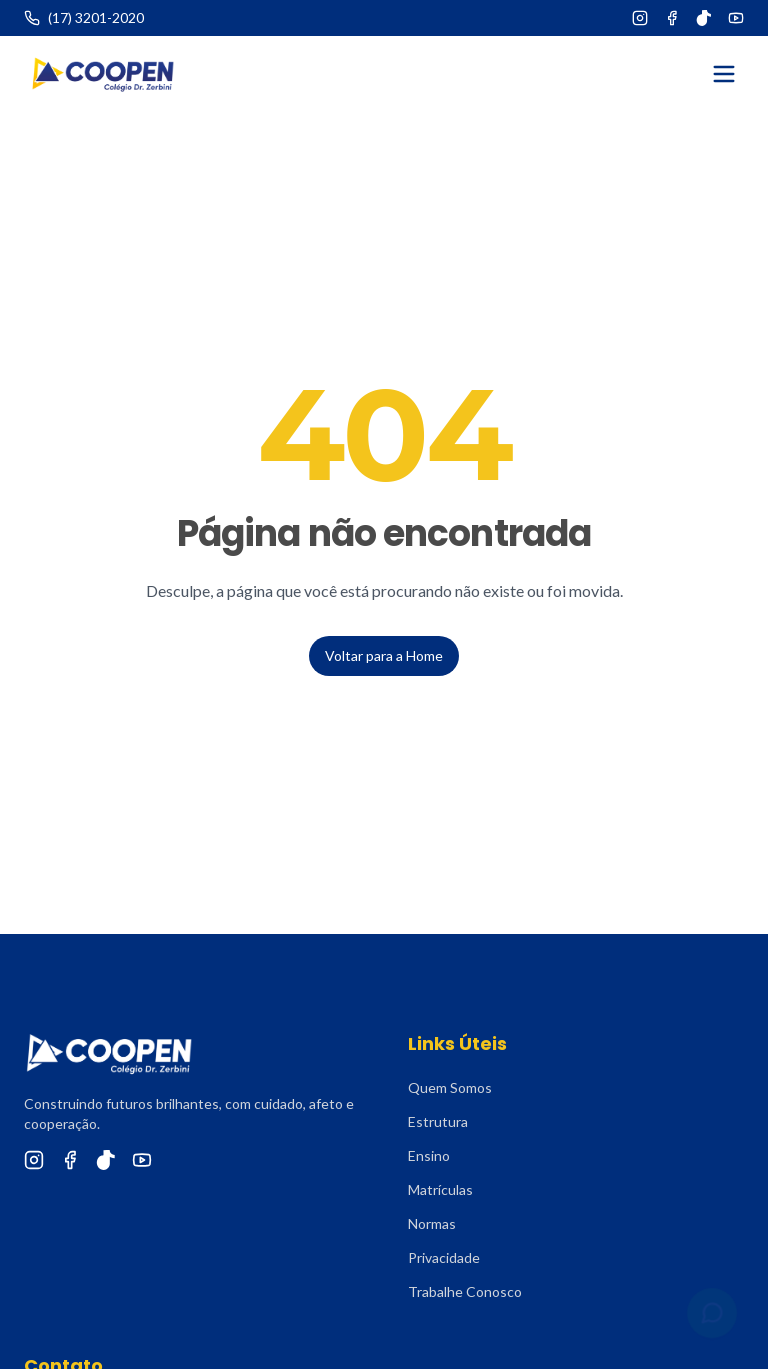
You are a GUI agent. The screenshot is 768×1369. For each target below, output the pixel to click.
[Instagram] (640, 18)
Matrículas (440, 1189)
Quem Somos (450, 1087)
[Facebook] (672, 18)
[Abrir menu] (724, 74)
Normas (432, 1223)
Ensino (429, 1155)
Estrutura (438, 1121)
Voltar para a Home (384, 655)
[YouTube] (736, 18)
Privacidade (444, 1257)
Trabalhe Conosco (465, 1291)
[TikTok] (704, 18)
